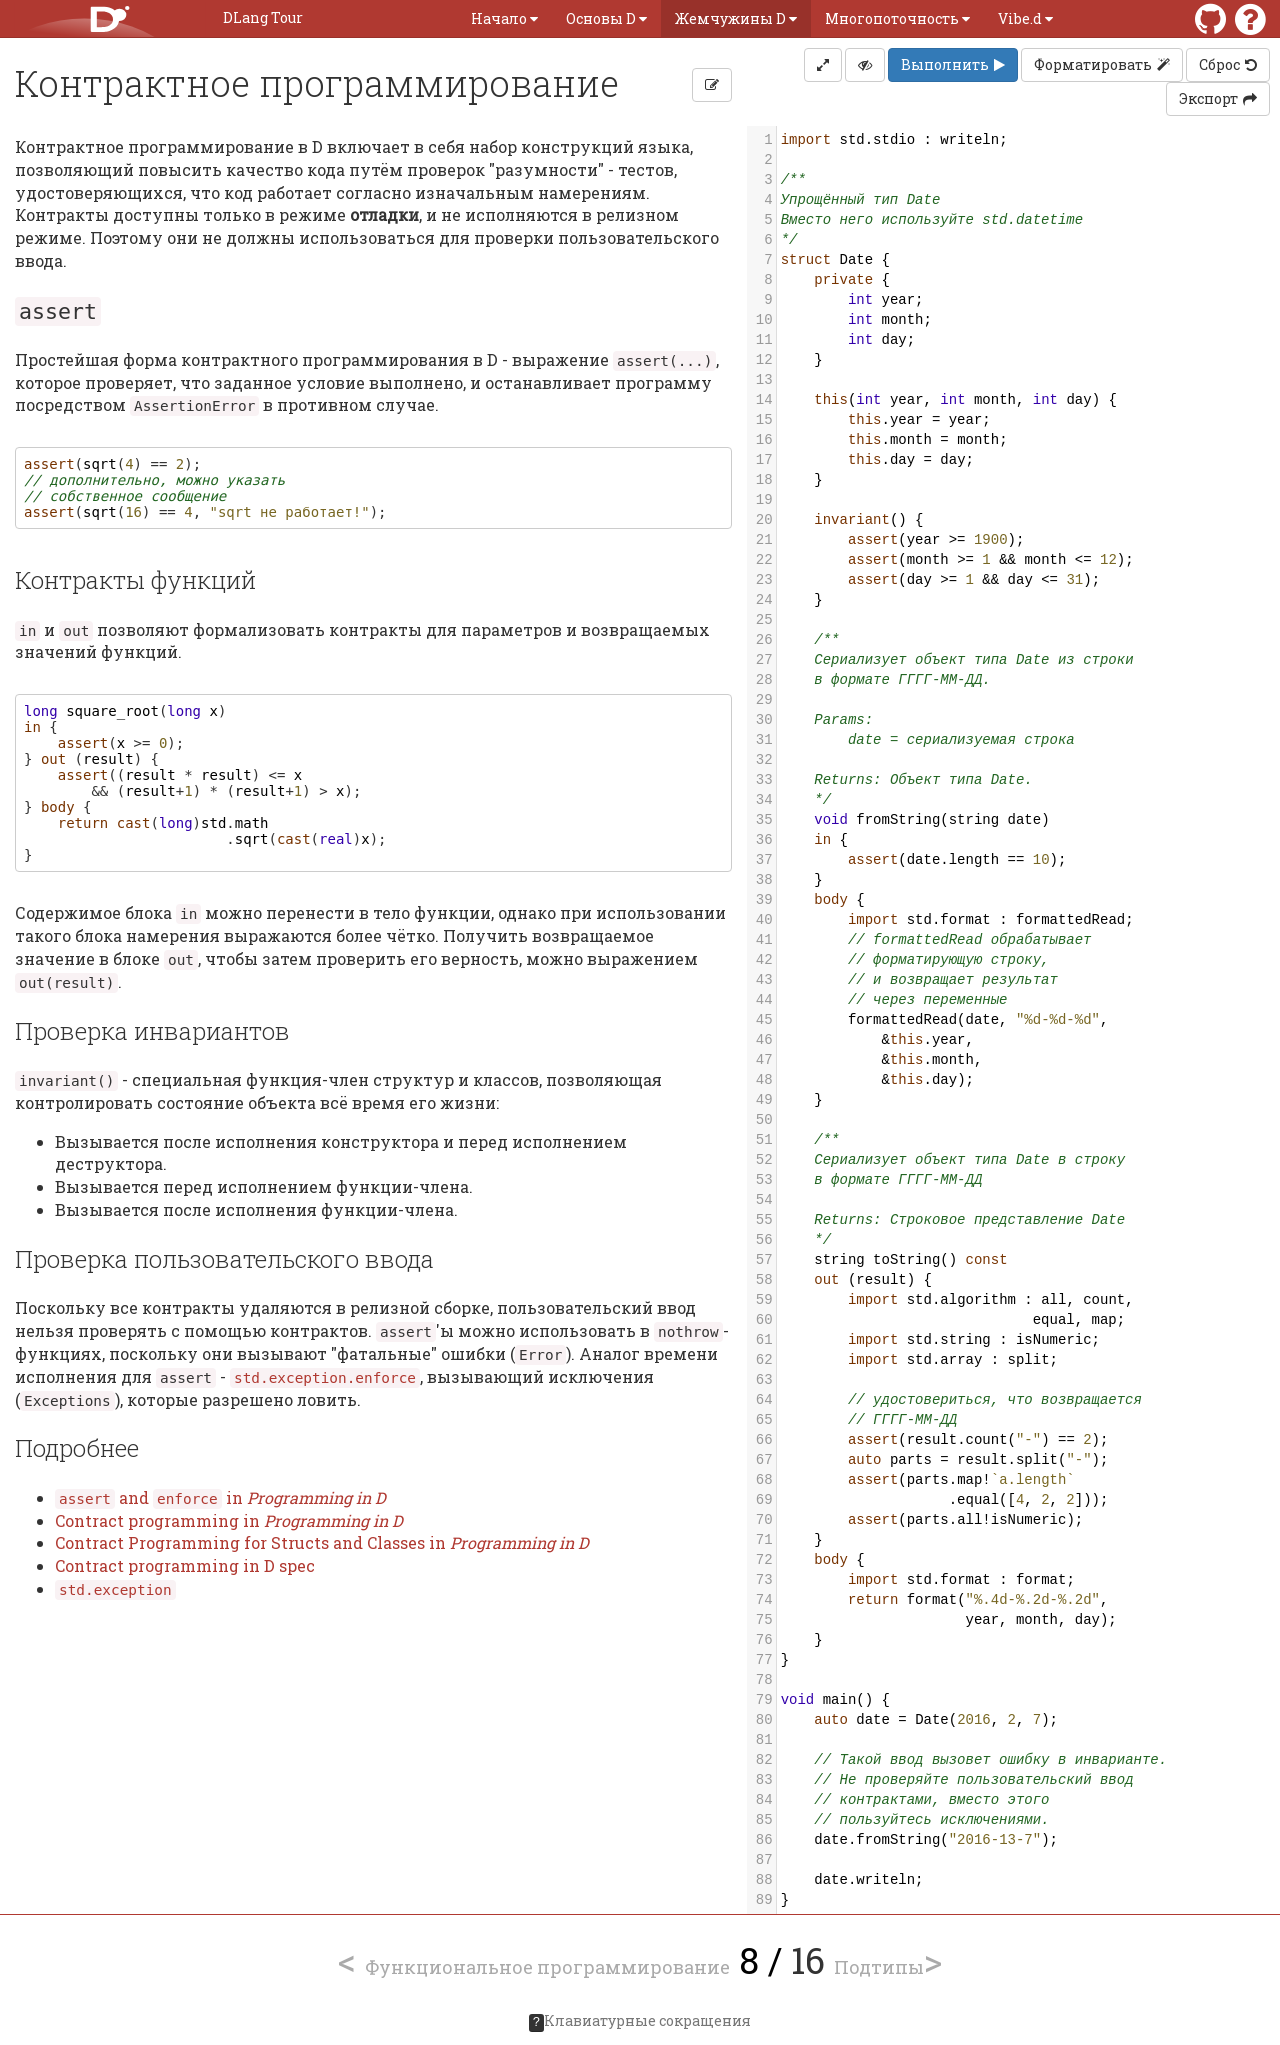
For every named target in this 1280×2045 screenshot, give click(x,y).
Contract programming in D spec (185, 1565)
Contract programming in (229, 1520)
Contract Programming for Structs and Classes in (322, 1542)
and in (220, 1497)
